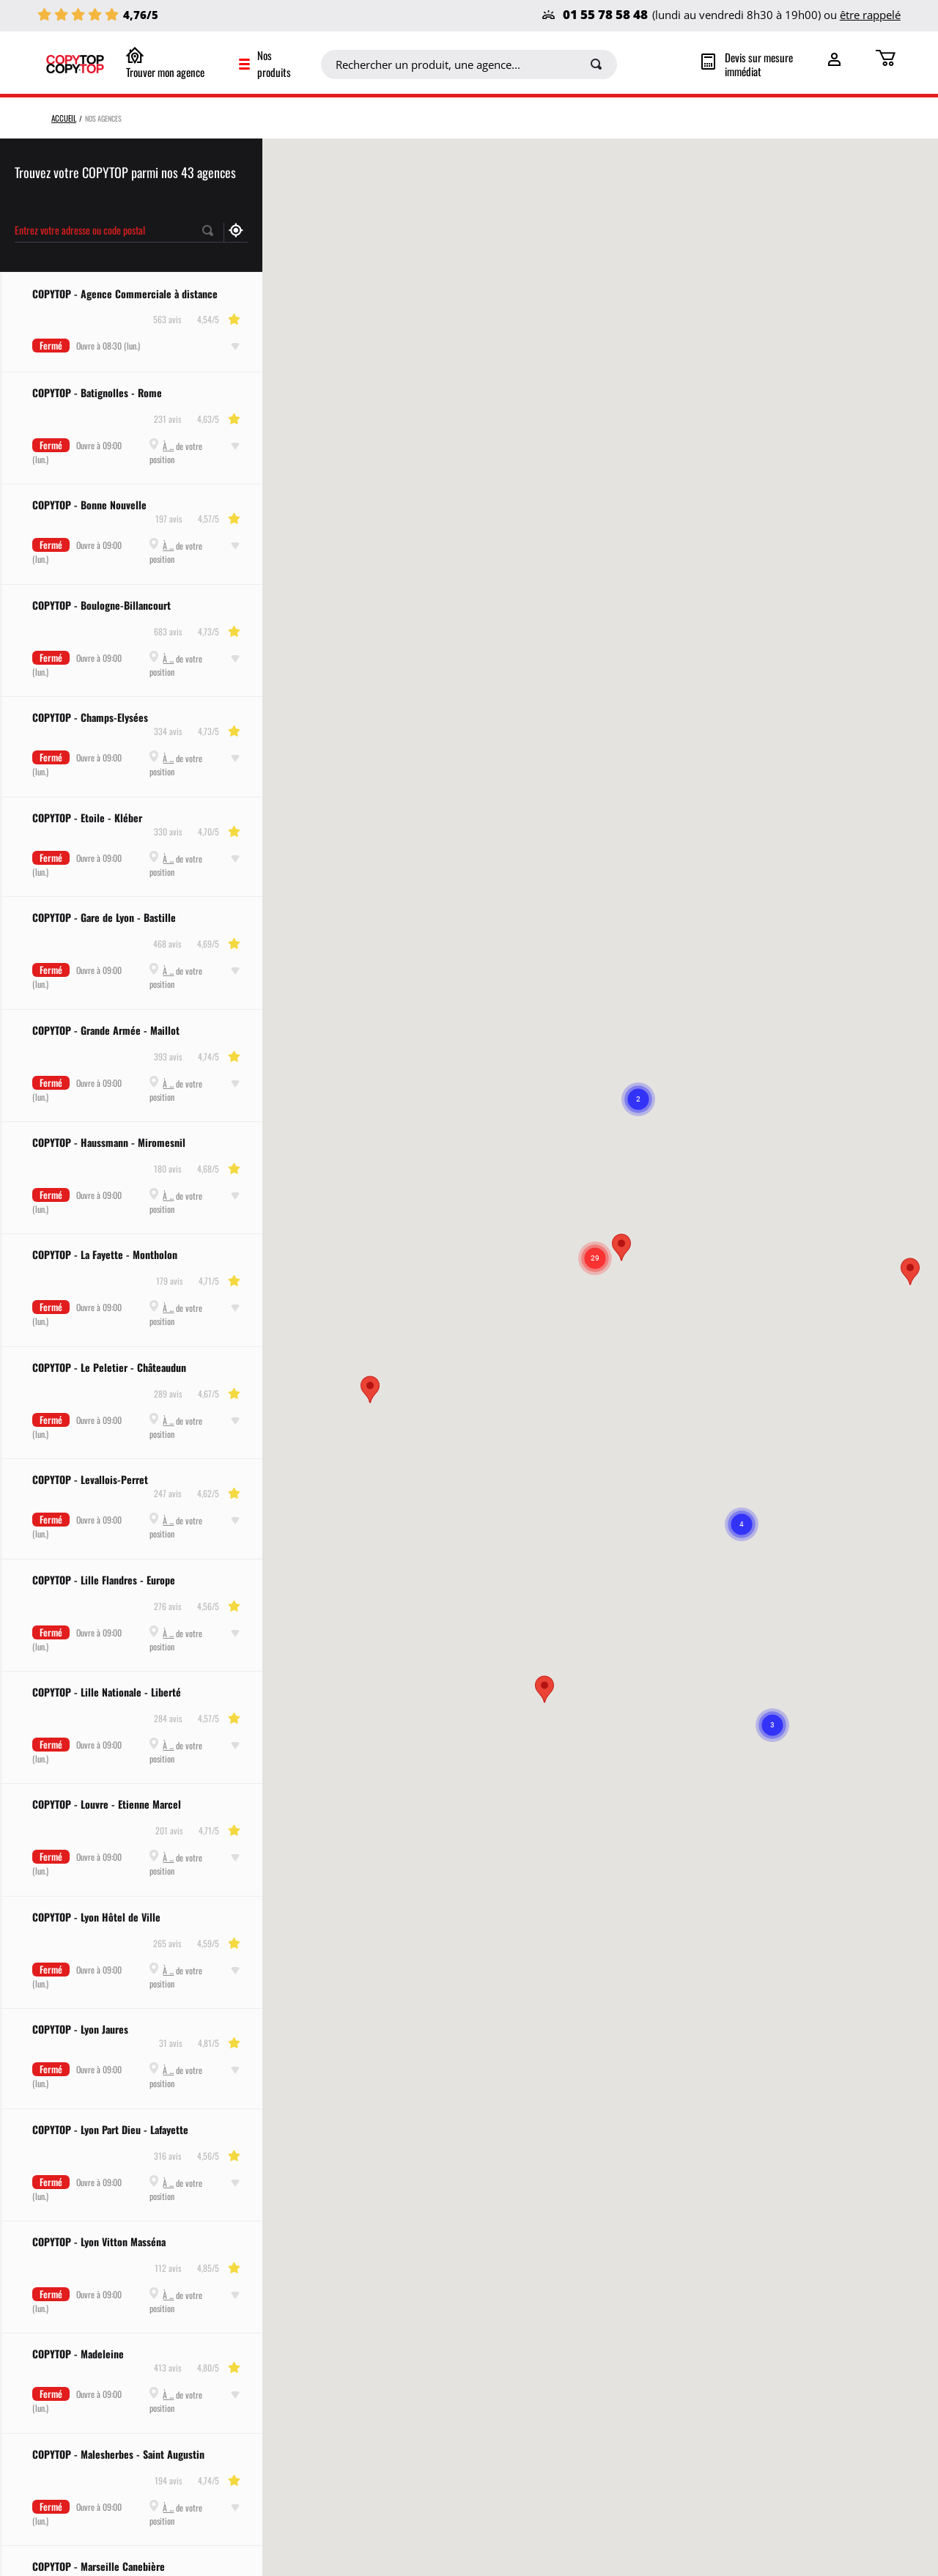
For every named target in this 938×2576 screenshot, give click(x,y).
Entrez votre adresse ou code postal (80, 229)
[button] (370, 1389)
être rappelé (870, 14)
